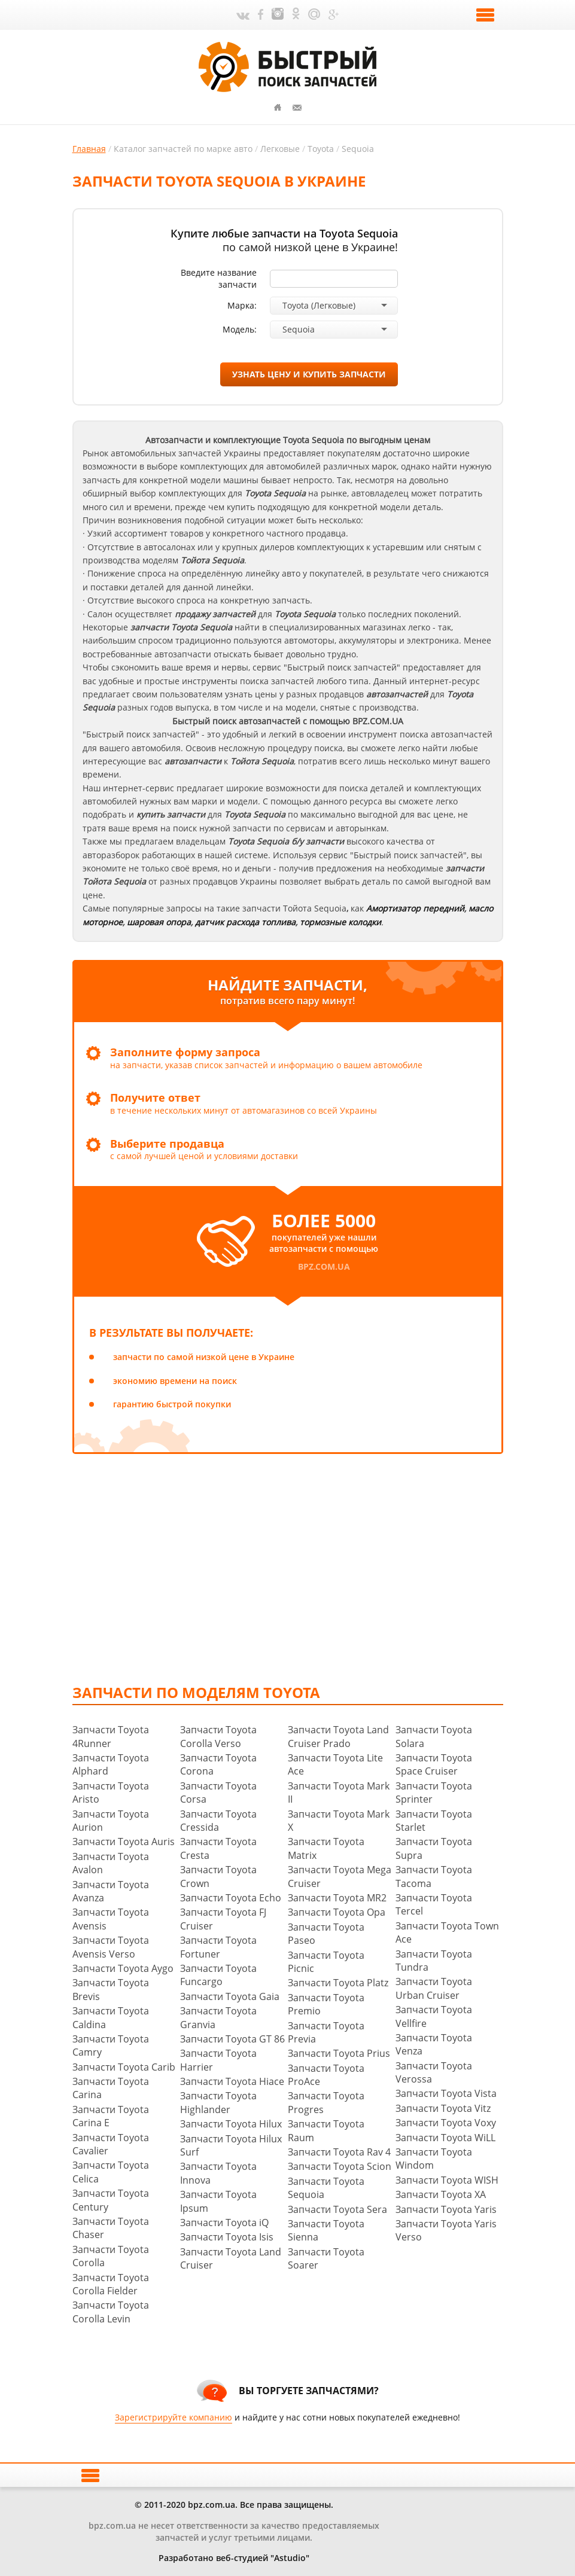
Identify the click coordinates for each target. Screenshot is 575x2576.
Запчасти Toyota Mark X (339, 1820)
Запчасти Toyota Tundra (433, 1960)
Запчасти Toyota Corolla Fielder (110, 2284)
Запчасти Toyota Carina (110, 2088)
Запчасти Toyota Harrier (218, 2060)
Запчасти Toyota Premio (326, 2004)
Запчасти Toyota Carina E (110, 2116)
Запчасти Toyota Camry (110, 2045)
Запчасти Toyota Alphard (110, 1764)
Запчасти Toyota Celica (110, 2172)
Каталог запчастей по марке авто (183, 148)
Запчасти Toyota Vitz (443, 2108)
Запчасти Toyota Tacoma (433, 1876)
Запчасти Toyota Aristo (110, 1792)
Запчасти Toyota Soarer (326, 2258)
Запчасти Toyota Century (110, 2200)
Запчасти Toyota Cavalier (110, 2144)
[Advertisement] (323, 1567)
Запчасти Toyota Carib (123, 2067)
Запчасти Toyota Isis (226, 2236)
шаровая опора (159, 922)
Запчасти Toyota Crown (218, 1876)
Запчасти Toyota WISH (446, 2180)
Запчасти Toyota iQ (224, 2222)
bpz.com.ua (324, 1266)
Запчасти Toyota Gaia (229, 1996)
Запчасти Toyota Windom (433, 2158)
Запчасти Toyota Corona (218, 1764)
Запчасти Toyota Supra (433, 1848)
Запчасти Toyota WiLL (445, 2137)
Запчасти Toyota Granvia (218, 2017)
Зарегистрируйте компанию (173, 2417)
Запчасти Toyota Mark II (339, 1792)
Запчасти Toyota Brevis (110, 1989)
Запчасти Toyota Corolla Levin (110, 2311)
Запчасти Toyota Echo (230, 1897)
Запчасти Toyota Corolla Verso (218, 1736)
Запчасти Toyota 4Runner (110, 1736)
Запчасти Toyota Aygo (123, 1968)
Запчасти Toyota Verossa (433, 2072)
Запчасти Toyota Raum (326, 2130)
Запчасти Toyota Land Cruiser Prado (338, 1736)
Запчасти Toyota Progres (326, 2102)
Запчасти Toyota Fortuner (218, 1947)
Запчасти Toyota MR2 (337, 1897)
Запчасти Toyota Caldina (110, 2017)
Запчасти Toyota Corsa (218, 1792)
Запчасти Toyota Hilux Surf (231, 2145)
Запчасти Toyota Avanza (110, 1891)
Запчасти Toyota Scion (339, 2166)
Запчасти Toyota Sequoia (326, 2188)
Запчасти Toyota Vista (446, 2093)
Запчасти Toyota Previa (326, 2032)
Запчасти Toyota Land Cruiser (230, 2258)
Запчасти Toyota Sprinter (433, 1792)
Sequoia (358, 148)
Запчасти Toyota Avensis (110, 1919)
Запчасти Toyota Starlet (433, 1820)
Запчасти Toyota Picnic (326, 1962)
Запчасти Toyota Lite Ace (335, 1764)
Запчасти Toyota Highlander (218, 2102)
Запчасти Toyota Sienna (326, 2230)
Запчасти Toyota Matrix (326, 1848)
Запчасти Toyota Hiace (232, 2081)
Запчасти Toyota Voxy (445, 2122)
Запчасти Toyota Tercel (433, 1904)
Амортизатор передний (415, 908)
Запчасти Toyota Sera (337, 2209)
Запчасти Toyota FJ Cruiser (223, 1919)
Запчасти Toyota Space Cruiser (433, 1764)
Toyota (321, 148)
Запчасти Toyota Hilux (231, 2123)
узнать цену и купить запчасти (309, 374)
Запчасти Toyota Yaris (446, 2209)
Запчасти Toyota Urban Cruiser (433, 1988)
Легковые (280, 148)
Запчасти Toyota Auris (123, 1841)
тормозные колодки (340, 922)
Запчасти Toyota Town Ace (447, 1932)
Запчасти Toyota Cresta (218, 1848)
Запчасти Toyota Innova (218, 2173)
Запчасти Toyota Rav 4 (339, 2152)
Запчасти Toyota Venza (433, 2044)
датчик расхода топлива (245, 922)
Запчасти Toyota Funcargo (218, 1975)
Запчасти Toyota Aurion (110, 1820)
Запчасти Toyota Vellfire (433, 2016)
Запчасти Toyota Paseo (326, 1933)
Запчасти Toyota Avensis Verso (110, 1947)
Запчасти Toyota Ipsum (218, 2201)
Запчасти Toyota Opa (336, 1912)
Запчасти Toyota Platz (338, 1982)
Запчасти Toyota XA (440, 2194)
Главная (89, 148)
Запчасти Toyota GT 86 (232, 2038)
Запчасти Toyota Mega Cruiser (339, 1876)
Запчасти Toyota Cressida (218, 1820)
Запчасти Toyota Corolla (110, 2256)
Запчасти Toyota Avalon (110, 1863)
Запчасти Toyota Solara (433, 1736)
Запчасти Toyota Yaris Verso (446, 2230)
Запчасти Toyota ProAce (326, 2075)
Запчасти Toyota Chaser (110, 2228)
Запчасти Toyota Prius (339, 2053)
